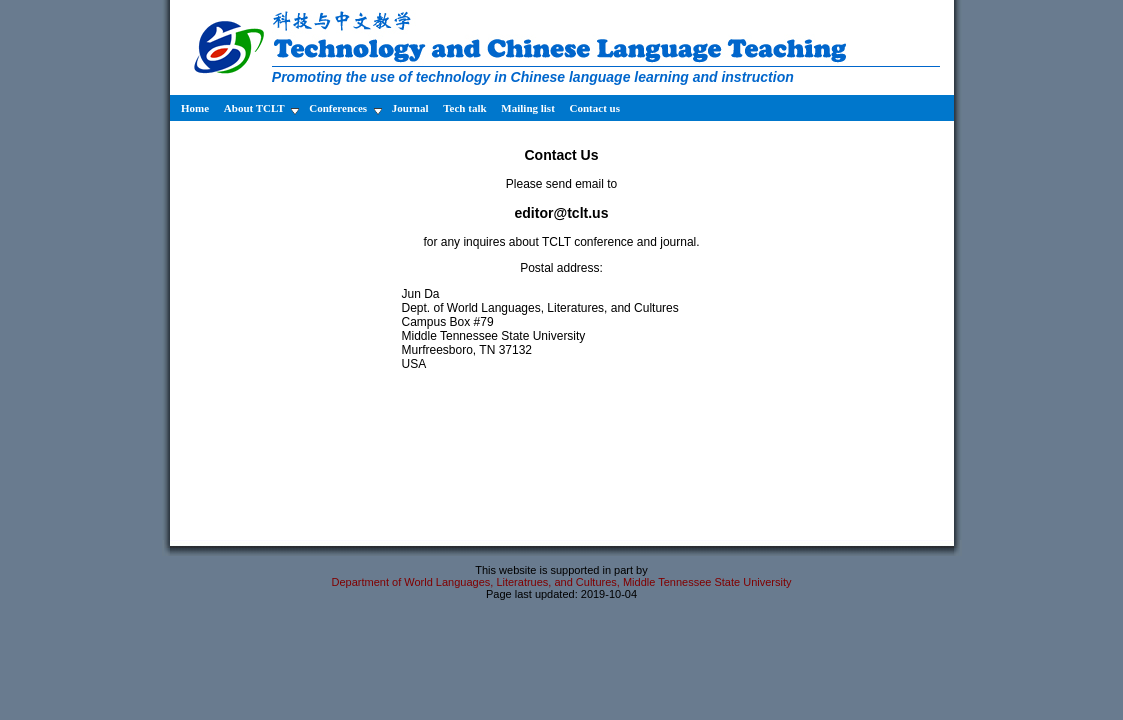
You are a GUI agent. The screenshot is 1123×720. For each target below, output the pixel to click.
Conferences (345, 108)
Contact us (595, 108)
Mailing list (529, 108)
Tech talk (466, 108)
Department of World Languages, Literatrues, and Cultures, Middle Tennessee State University (561, 582)
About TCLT (261, 108)
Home (194, 108)
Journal (411, 108)
